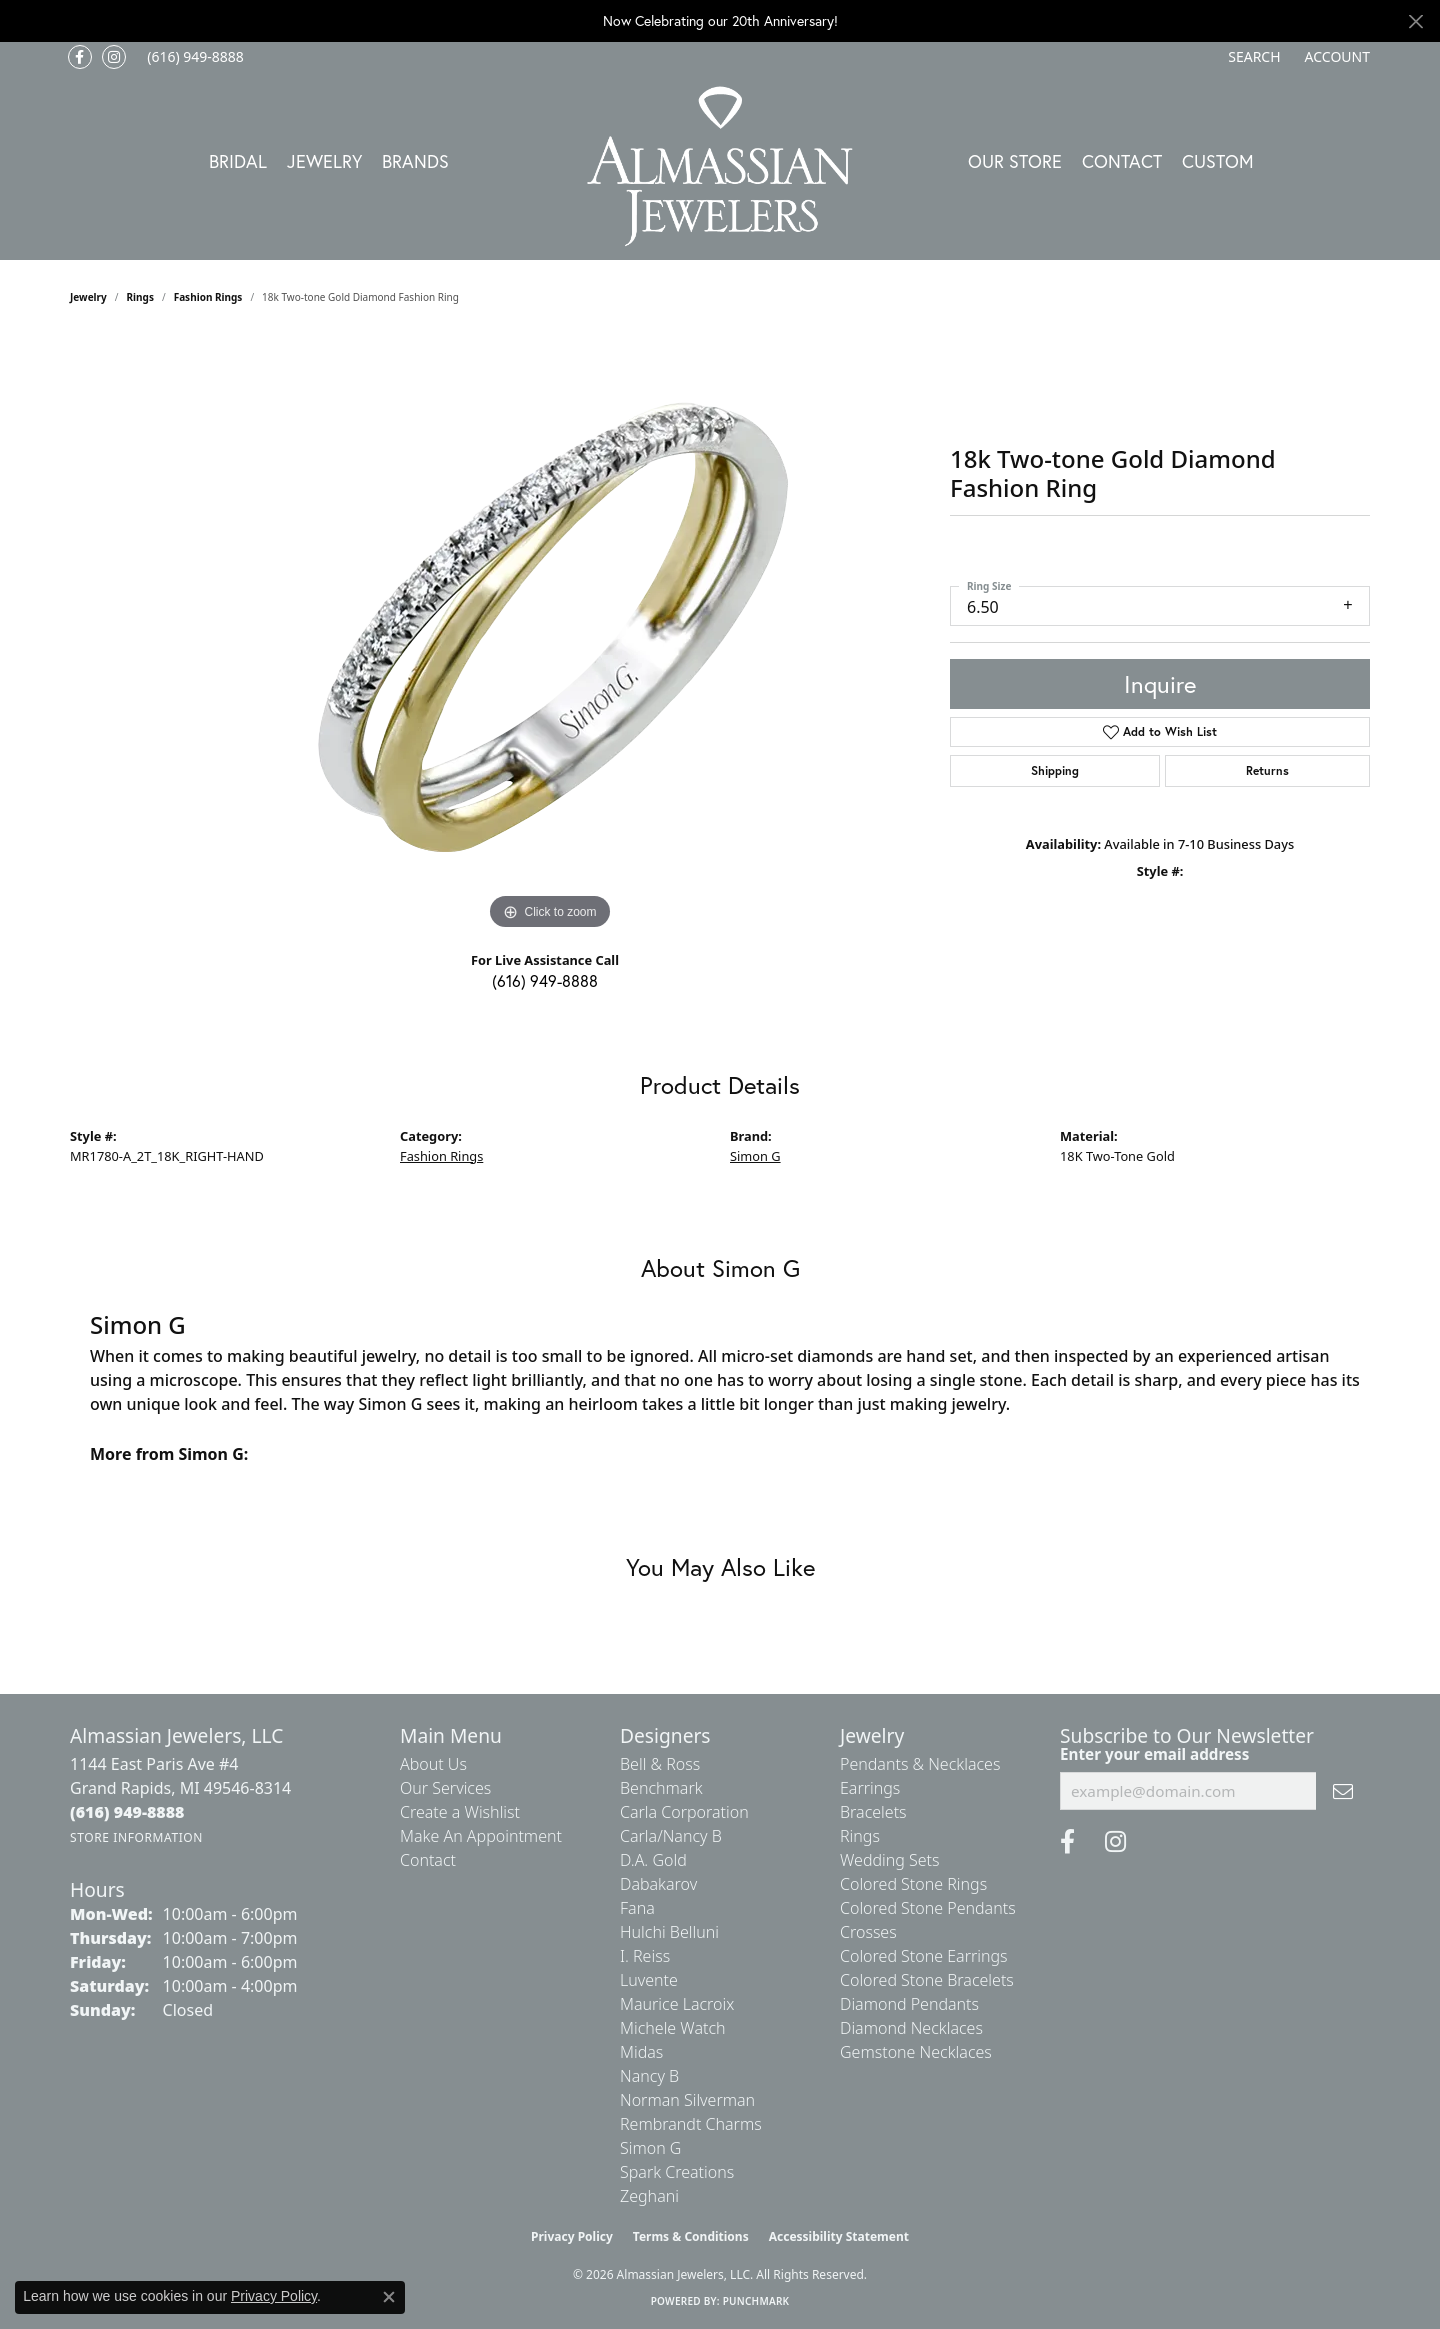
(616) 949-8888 (545, 980)
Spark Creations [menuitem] (677, 2172)
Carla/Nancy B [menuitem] (671, 1836)
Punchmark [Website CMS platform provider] (756, 2301)
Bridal (238, 161)
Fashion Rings (208, 297)
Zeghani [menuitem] (649, 2196)
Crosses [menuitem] (868, 1932)
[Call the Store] (127, 1812)
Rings (140, 297)
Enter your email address (1154, 1754)
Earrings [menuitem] (870, 1788)
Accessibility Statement (839, 2236)
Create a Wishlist (460, 1812)
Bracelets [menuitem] (873, 1812)
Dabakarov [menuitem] (658, 1884)
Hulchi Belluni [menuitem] (669, 1932)
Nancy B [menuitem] (649, 2076)
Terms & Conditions (691, 2236)
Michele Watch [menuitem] (673, 2028)
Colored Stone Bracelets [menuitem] (927, 1980)
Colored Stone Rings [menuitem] (913, 1884)
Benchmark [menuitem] (661, 1788)
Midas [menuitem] (641, 2052)
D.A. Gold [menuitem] (653, 1860)
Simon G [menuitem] (650, 2148)
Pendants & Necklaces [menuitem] (920, 1764)
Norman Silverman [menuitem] (687, 2100)
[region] (550, 635)
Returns (1267, 770)
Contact (1122, 161)
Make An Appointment (481, 1836)
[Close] (1415, 21)
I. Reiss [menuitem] (645, 1956)
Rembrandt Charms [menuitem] (691, 2124)
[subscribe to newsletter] (1343, 1791)
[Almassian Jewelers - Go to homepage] (720, 166)
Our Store (1015, 161)
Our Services (445, 1788)
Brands (415, 161)
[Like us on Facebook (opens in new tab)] (80, 57)
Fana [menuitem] (637, 1908)
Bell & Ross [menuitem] (660, 1764)
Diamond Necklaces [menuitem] (911, 2028)
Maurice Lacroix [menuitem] (677, 2004)
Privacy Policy (572, 2236)
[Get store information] (136, 1837)
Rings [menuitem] (860, 1836)
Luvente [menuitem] (649, 1980)
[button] (1252, 57)
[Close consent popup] (389, 2297)
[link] (193, 57)
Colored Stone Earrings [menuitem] (924, 1956)
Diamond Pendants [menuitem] (909, 2004)
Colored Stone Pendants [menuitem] (928, 1908)
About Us (433, 1764)
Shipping (1055, 770)
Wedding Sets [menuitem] (890, 1860)
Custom (1218, 161)
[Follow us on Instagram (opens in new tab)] (114, 57)
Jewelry (324, 161)
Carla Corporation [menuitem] (684, 1812)
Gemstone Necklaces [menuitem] (916, 2052)
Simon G (755, 1156)
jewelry (88, 297)
